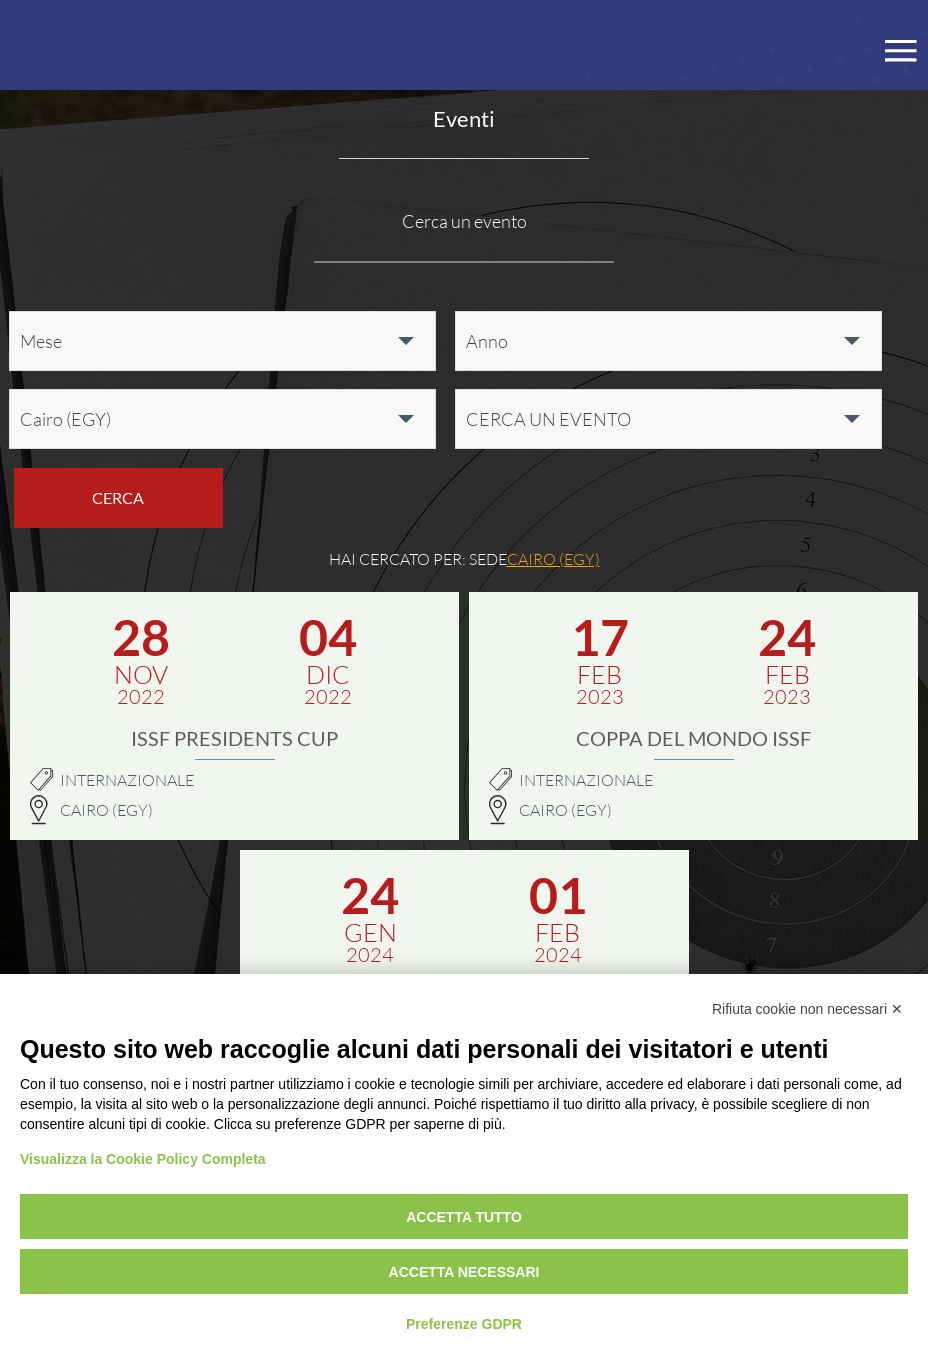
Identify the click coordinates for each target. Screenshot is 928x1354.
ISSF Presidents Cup (234, 738)
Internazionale (127, 780)
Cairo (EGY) (106, 810)
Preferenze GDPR (464, 1324)
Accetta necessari (464, 1272)
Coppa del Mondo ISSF (693, 738)
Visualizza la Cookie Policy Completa (143, 1159)
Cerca (118, 497)
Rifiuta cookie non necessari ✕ (807, 1009)
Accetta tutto (464, 1217)
